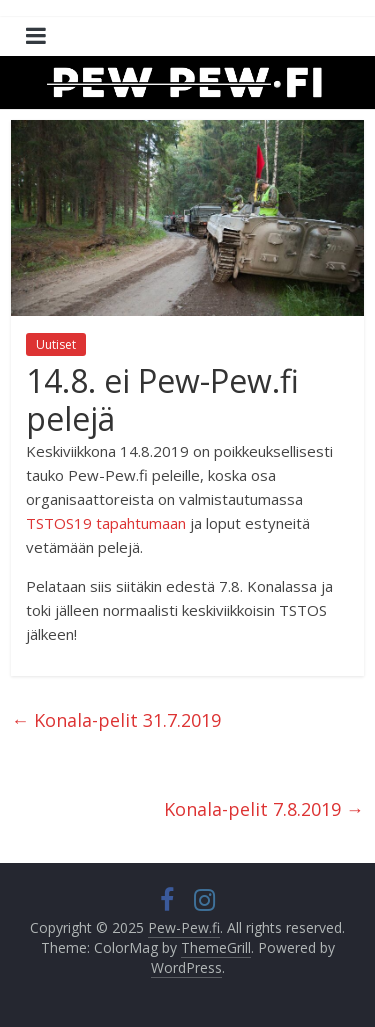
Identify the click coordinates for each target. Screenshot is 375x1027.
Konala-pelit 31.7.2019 (116, 720)
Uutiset (56, 344)
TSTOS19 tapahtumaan (106, 523)
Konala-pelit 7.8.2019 (264, 809)
